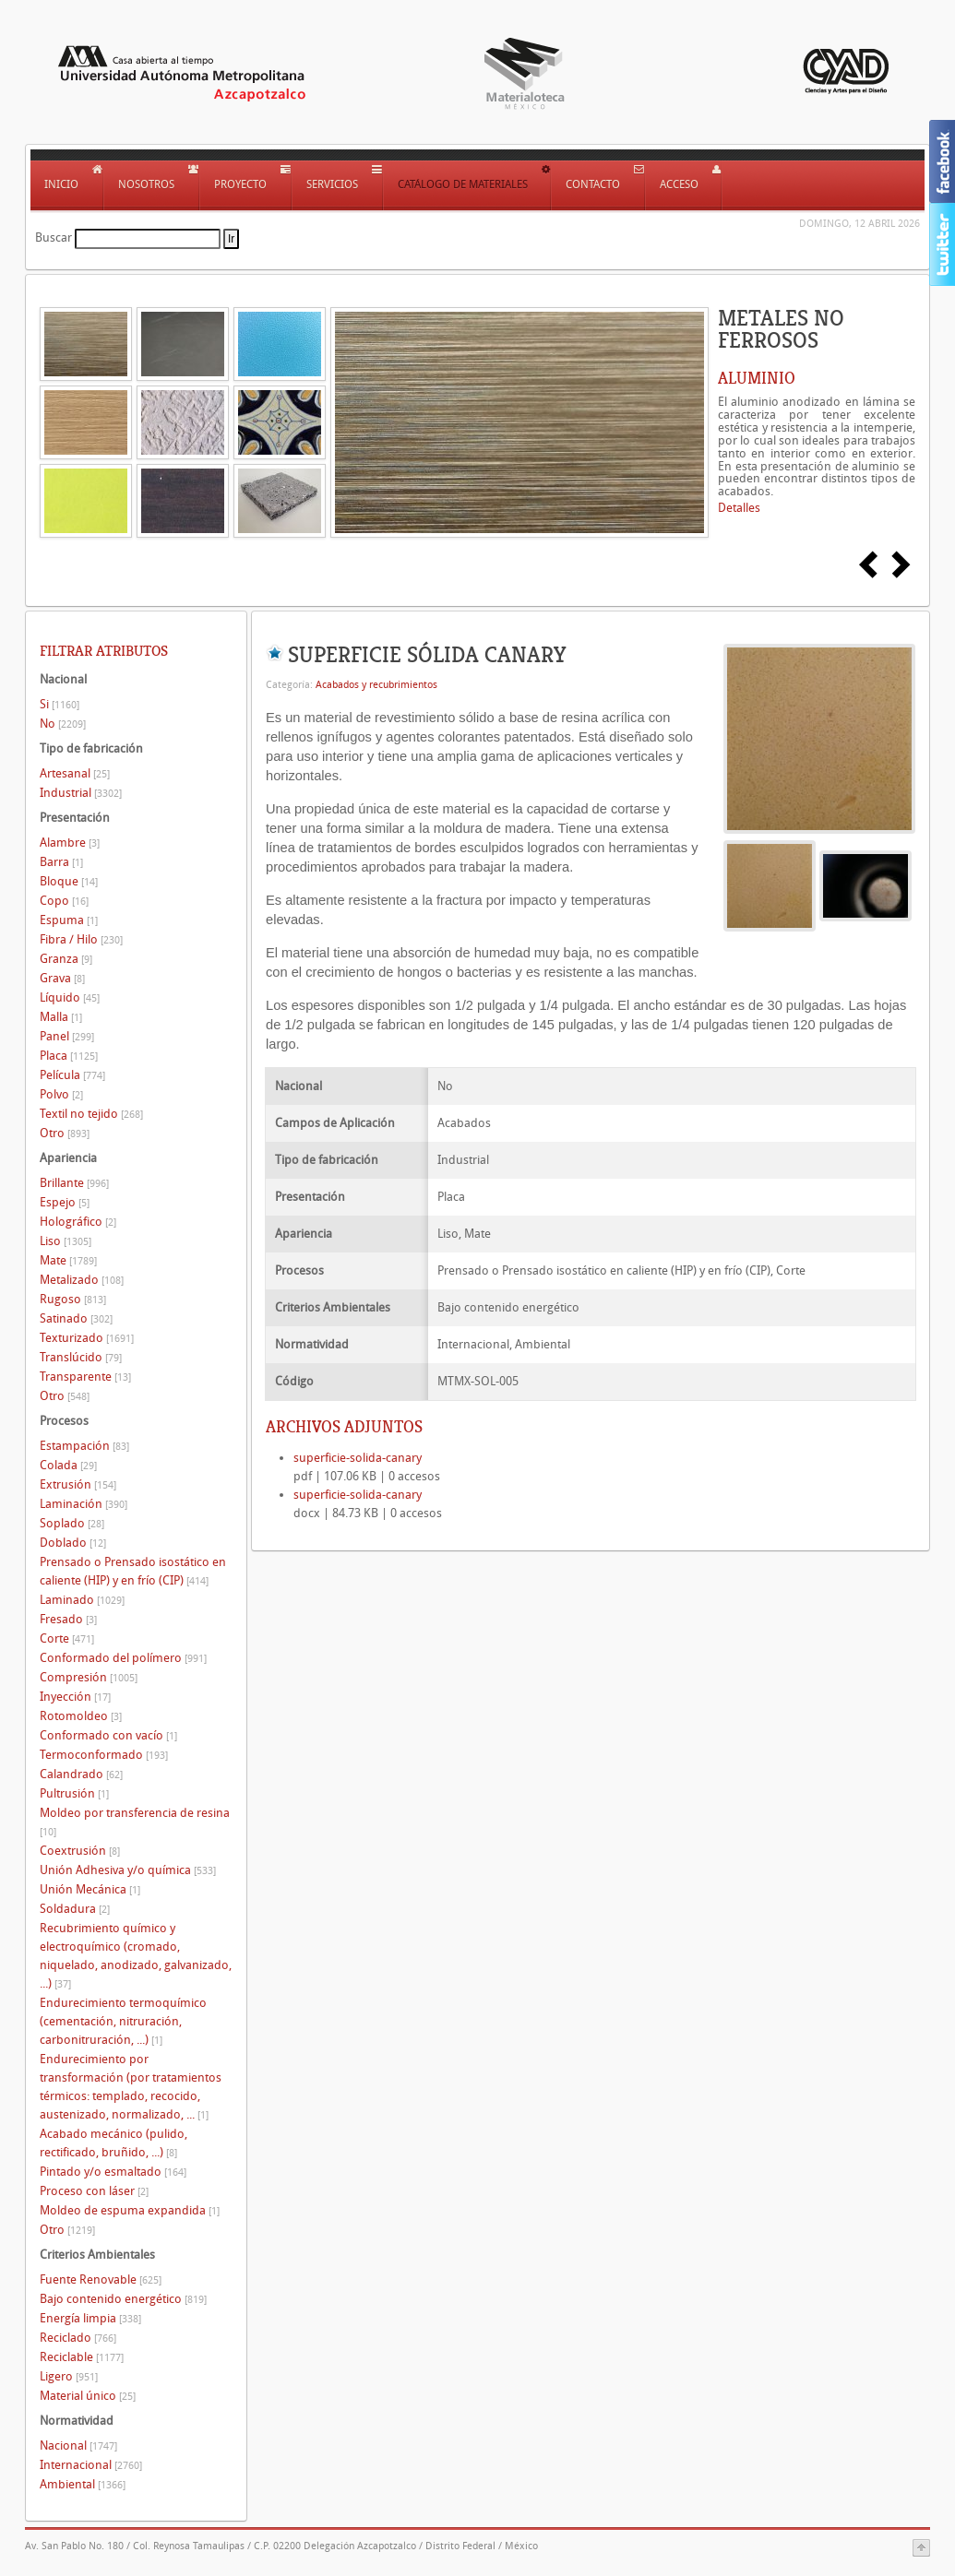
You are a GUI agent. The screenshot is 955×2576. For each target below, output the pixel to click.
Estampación (84, 1446)
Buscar (53, 237)
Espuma (69, 920)
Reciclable (82, 2357)
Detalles (739, 508)
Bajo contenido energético (123, 2299)
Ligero (69, 2376)
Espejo (65, 1202)
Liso (65, 1241)
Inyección (75, 1696)
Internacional (91, 2465)
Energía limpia (90, 2318)
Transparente (85, 1376)
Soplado (72, 1523)
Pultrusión (74, 1793)
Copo (64, 901)
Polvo (61, 1094)
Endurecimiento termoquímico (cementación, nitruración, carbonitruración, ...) (123, 2021)
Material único (88, 2396)
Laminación (83, 1504)
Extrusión (78, 1484)
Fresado (68, 1619)
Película (72, 1075)
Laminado (82, 1600)
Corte (67, 1638)
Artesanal (75, 773)
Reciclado (78, 2338)
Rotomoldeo (81, 1716)
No (63, 723)
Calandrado (81, 1774)
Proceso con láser (94, 2191)
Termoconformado (104, 1755)
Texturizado (87, 1338)
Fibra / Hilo (81, 939)
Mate (68, 1260)
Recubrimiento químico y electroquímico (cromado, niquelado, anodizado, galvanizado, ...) (136, 1955)
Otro (65, 1133)
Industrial (81, 793)
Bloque (69, 881)
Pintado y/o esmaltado (113, 2171)
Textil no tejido (91, 1114)
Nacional (78, 2445)
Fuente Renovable (100, 2279)
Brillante (74, 1183)
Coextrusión (80, 1851)
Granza (66, 959)
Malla (61, 1017)
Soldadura (75, 1909)
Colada (68, 1465)
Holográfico (78, 1222)
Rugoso (73, 1299)
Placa (69, 1055)
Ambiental (82, 2484)
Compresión (88, 1677)
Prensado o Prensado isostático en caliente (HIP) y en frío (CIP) (133, 1571)
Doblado (73, 1542)
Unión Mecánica (90, 1889)
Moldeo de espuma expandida (130, 2210)
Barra (61, 862)
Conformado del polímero (123, 1658)
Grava (62, 978)
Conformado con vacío (108, 1735)
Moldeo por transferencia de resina (135, 1822)
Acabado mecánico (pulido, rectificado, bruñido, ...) (113, 2143)
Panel (67, 1036)
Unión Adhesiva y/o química (128, 1870)
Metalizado (82, 1280)
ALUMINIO (756, 378)
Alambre (70, 842)
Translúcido (81, 1357)
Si (59, 704)
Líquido (70, 997)
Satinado (76, 1318)
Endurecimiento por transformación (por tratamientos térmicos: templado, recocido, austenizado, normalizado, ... (130, 2086)
